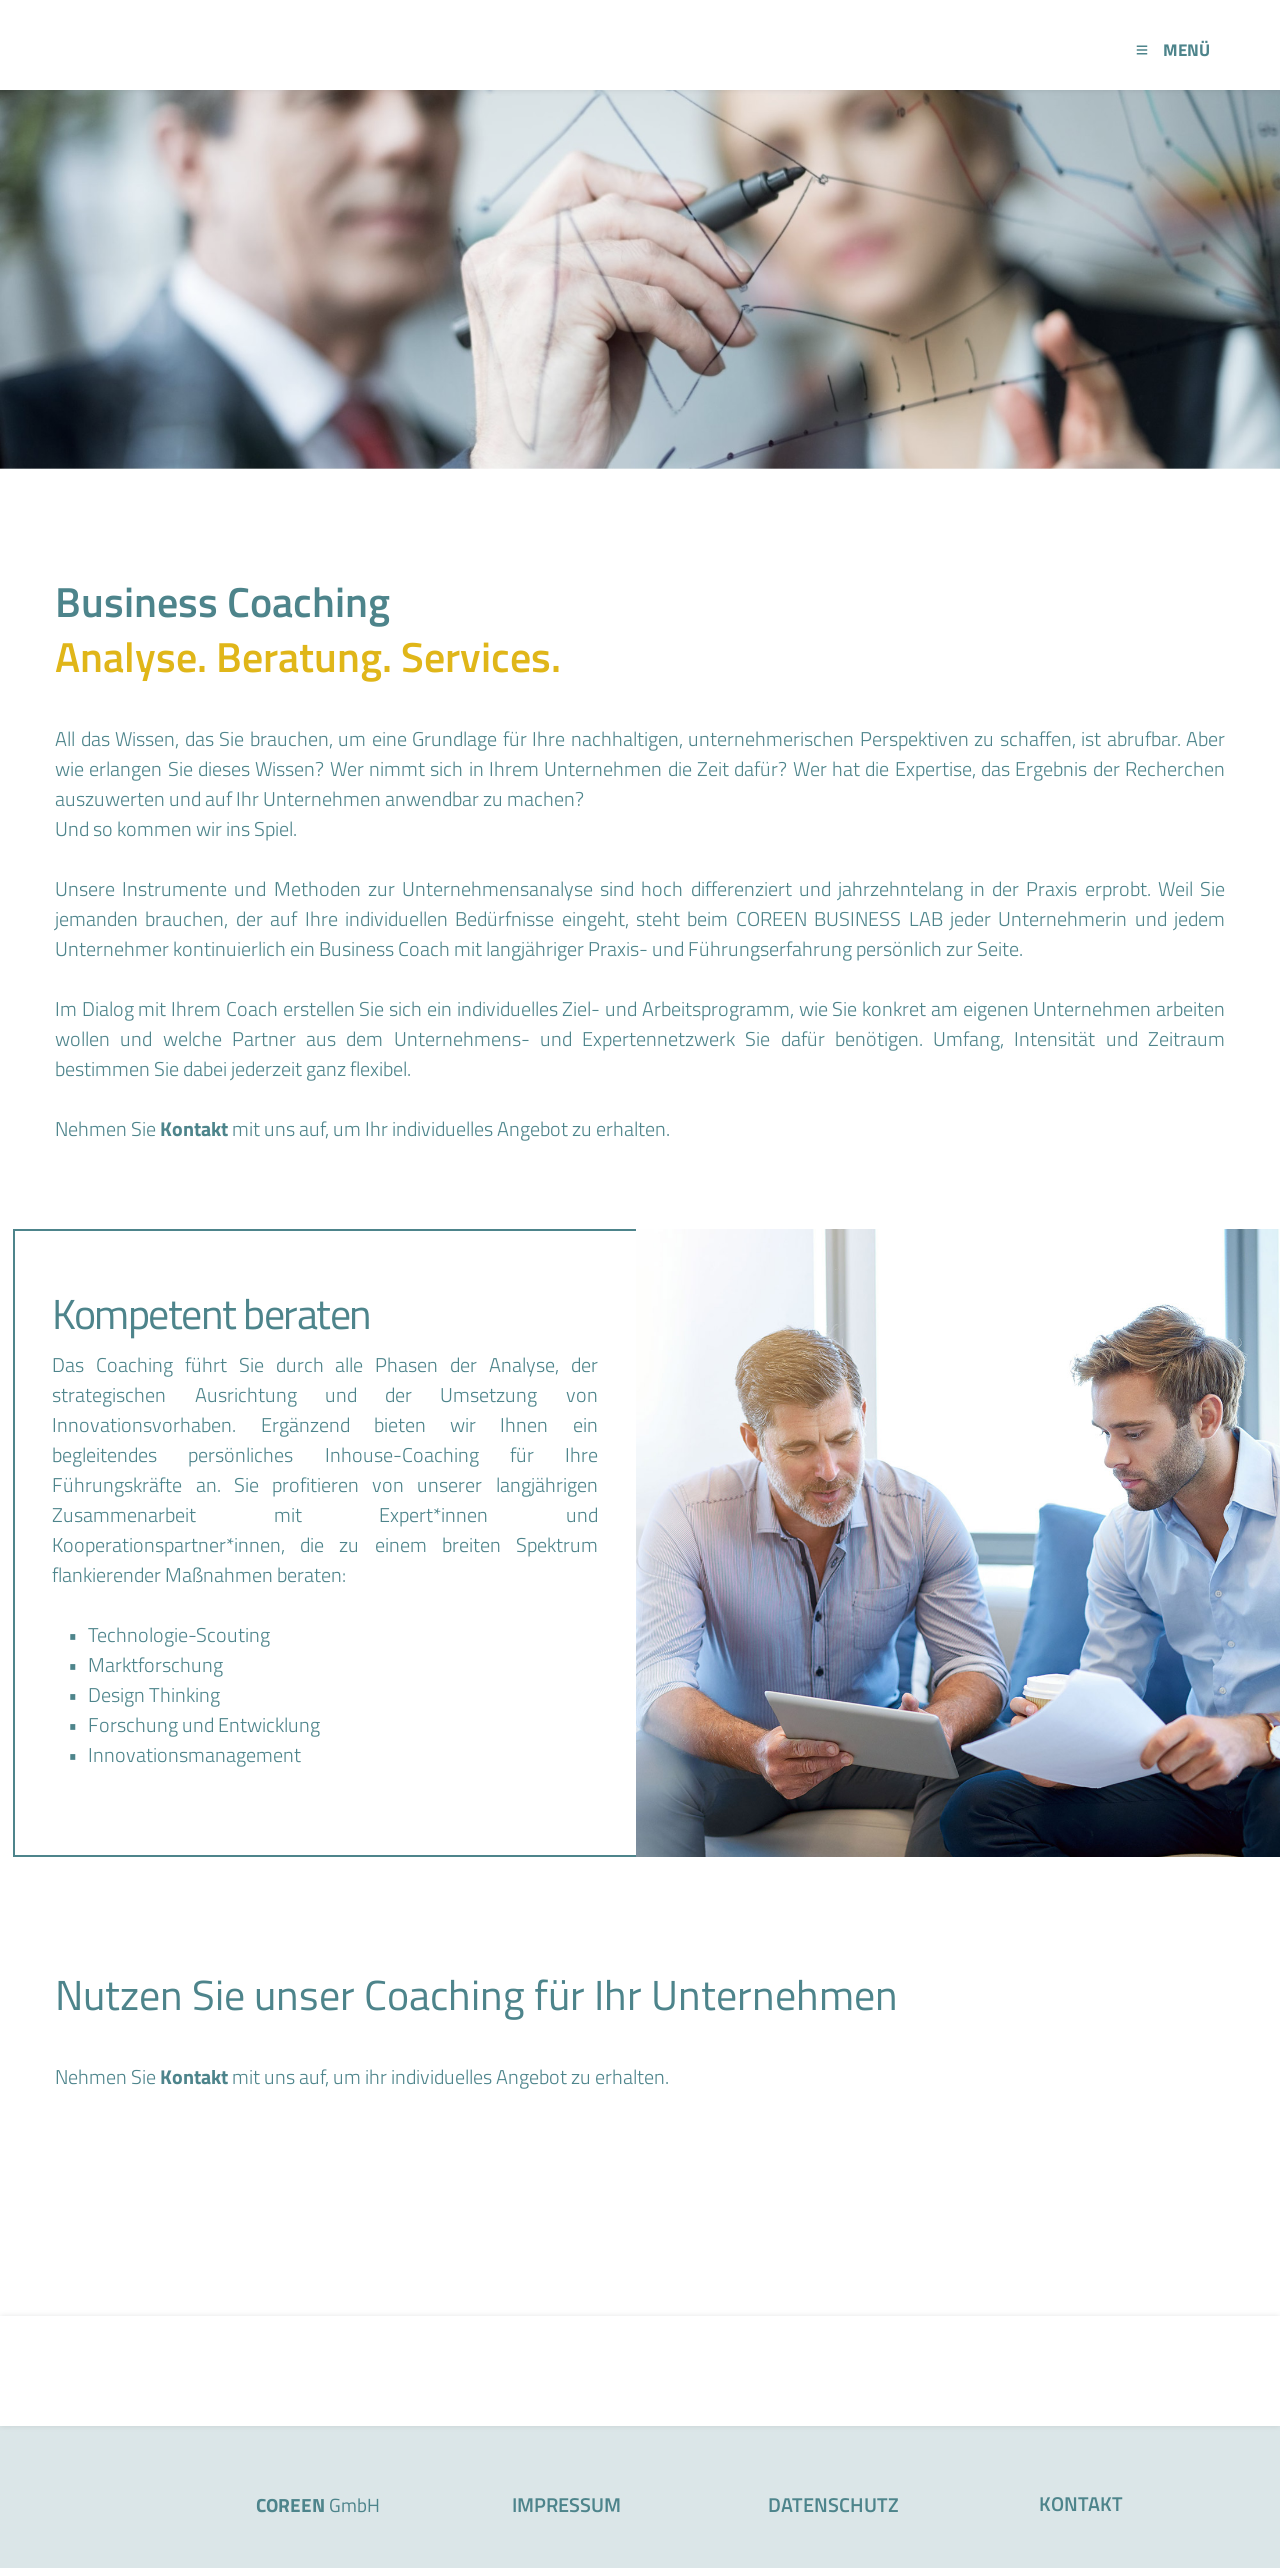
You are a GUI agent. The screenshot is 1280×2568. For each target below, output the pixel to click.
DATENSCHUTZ (833, 2504)
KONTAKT (1081, 2503)
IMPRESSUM (566, 2504)
